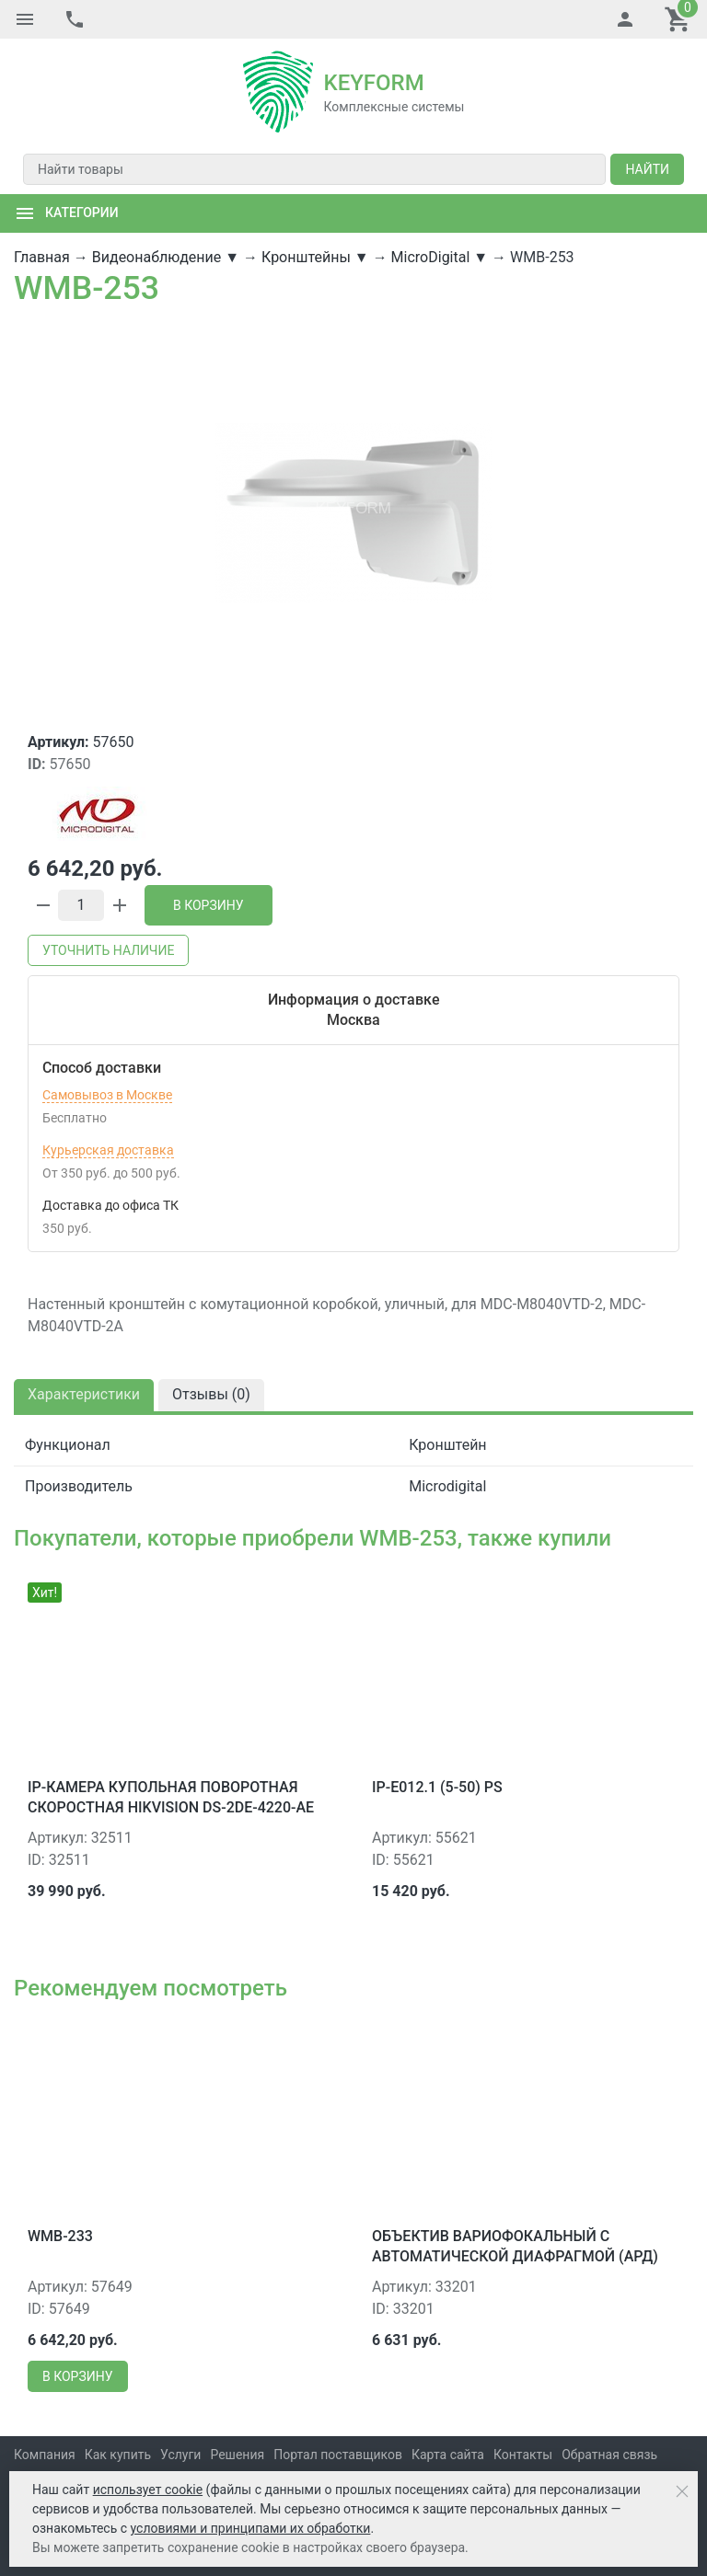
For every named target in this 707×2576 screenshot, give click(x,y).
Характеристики (84, 1394)
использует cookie (148, 2489)
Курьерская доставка (108, 1150)
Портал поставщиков (337, 2454)
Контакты (522, 2454)
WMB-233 (60, 2236)
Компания (44, 2454)
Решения (237, 2454)
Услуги (180, 2454)
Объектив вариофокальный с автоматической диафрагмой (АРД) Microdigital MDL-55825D (515, 2256)
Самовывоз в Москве (107, 1094)
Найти (647, 169)
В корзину (208, 905)
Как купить (118, 2454)
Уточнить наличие (108, 950)
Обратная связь (609, 2454)
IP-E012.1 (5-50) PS (437, 1787)
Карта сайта (447, 2454)
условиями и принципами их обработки (251, 2528)
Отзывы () (211, 1394)
